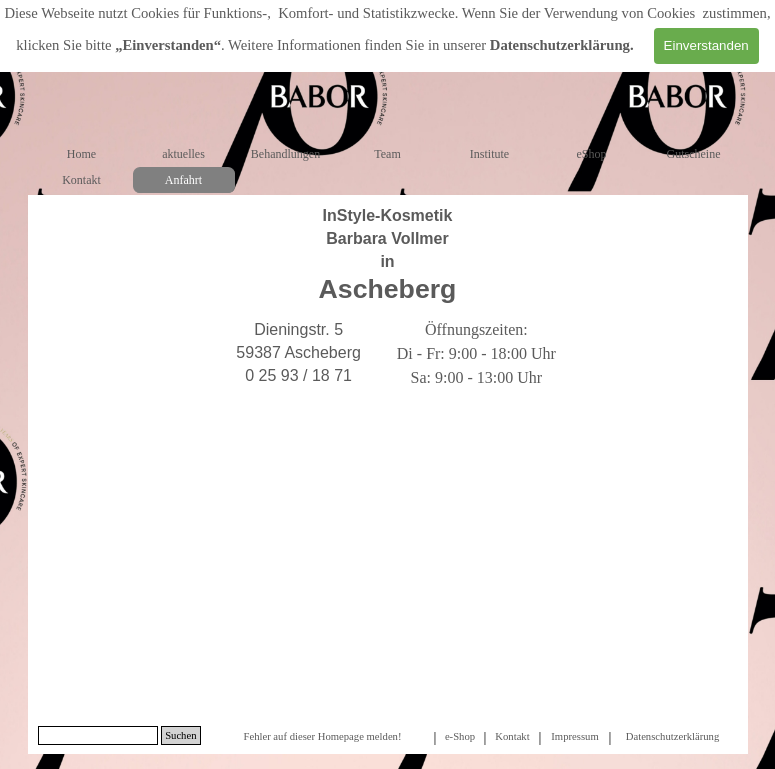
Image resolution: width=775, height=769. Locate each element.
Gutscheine (694, 154)
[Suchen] (98, 735)
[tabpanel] (388, 255)
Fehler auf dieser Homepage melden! (322, 736)
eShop (592, 154)
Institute (489, 154)
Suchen (180, 735)
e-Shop (460, 736)
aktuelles (183, 154)
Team (387, 154)
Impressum (574, 736)
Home (81, 154)
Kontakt (81, 180)
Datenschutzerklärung (560, 45)
